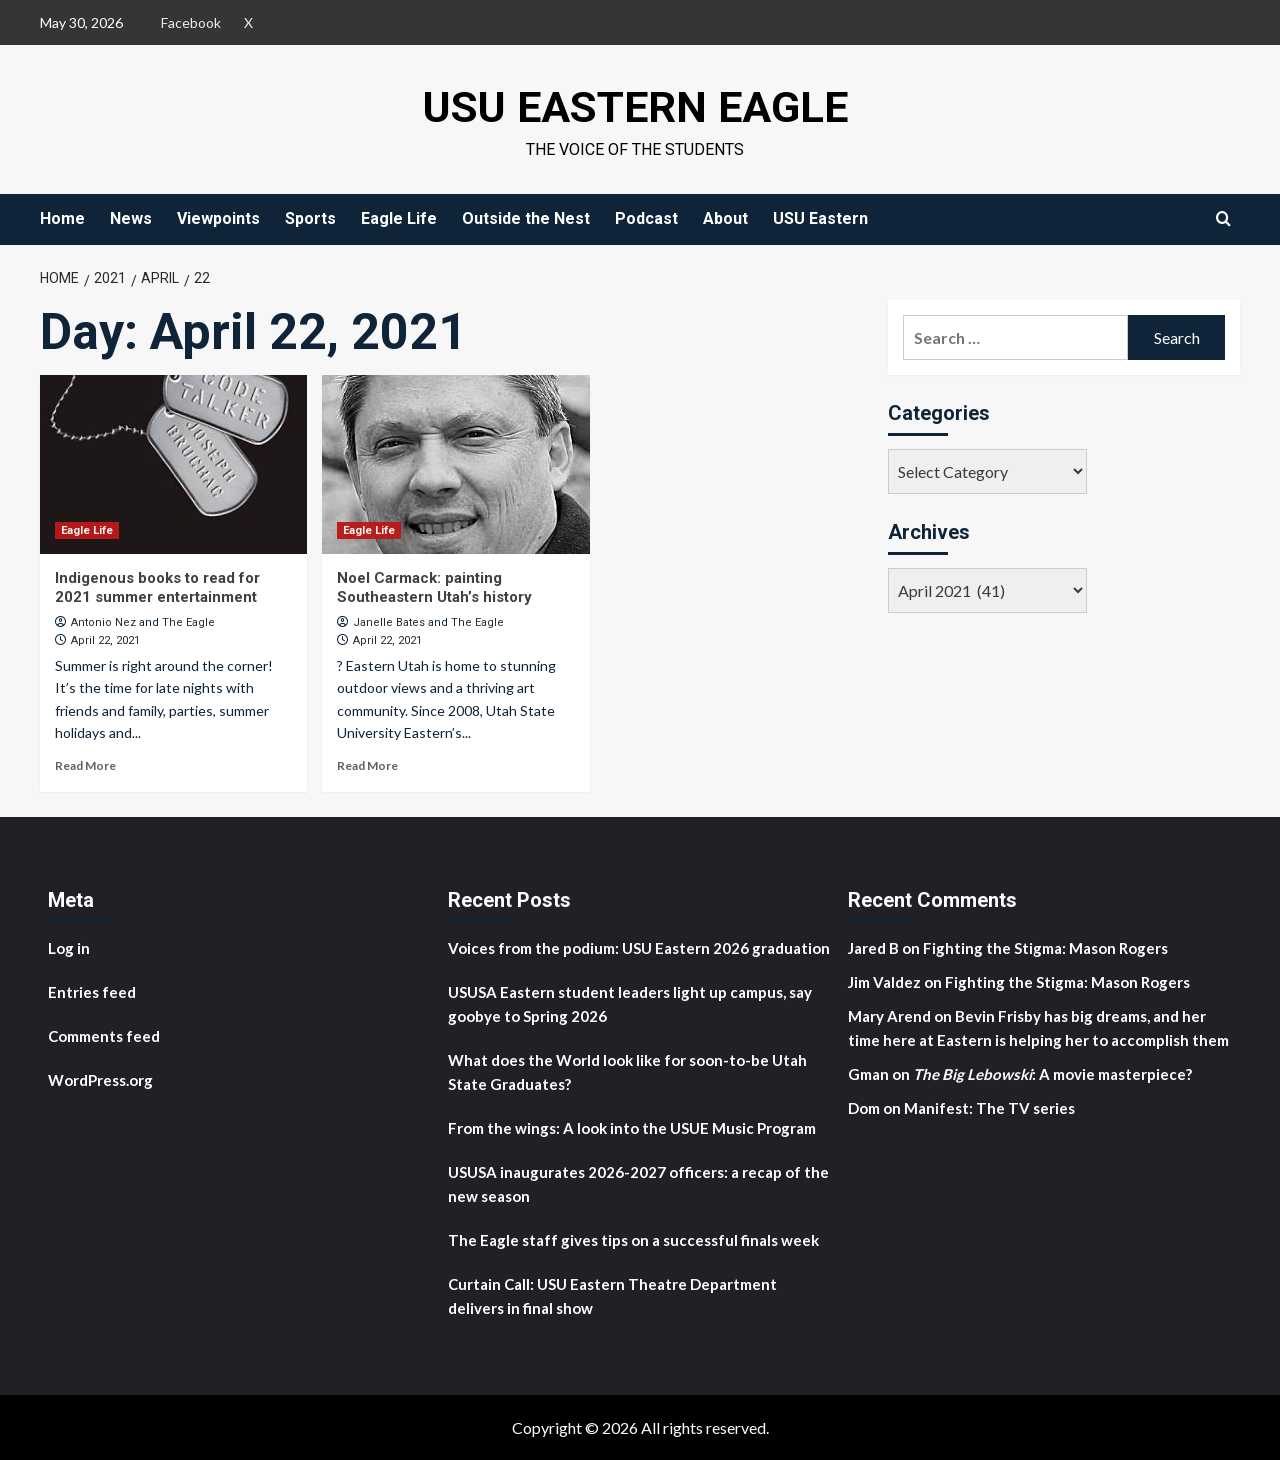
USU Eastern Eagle (635, 105)
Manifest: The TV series (989, 1108)
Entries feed (92, 992)
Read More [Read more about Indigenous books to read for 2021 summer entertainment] (85, 765)
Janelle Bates (389, 622)
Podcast (646, 218)
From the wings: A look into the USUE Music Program (632, 1128)
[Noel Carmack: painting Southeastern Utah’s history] (455, 464)
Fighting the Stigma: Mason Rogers (1047, 948)
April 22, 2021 (105, 640)
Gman (868, 1074)
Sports (310, 218)
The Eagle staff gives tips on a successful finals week (633, 1240)
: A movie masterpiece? (1052, 1074)
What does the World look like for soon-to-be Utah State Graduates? (627, 1072)
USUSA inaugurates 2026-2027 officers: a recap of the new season (638, 1184)
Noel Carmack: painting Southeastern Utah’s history (434, 588)
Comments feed (104, 1036)
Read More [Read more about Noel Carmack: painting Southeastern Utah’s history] (367, 765)
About (725, 218)
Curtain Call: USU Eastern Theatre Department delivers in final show (612, 1296)
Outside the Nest (526, 218)
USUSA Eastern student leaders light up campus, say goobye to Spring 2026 (630, 1004)
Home (62, 218)
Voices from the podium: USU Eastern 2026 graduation (639, 948)
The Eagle (188, 622)
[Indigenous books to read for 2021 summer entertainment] (173, 464)
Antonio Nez (103, 622)
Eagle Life (399, 218)
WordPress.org (100, 1080)
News (131, 218)
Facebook (191, 22)
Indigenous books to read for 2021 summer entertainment (157, 588)
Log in (69, 948)
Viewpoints (218, 218)
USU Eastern (820, 218)
